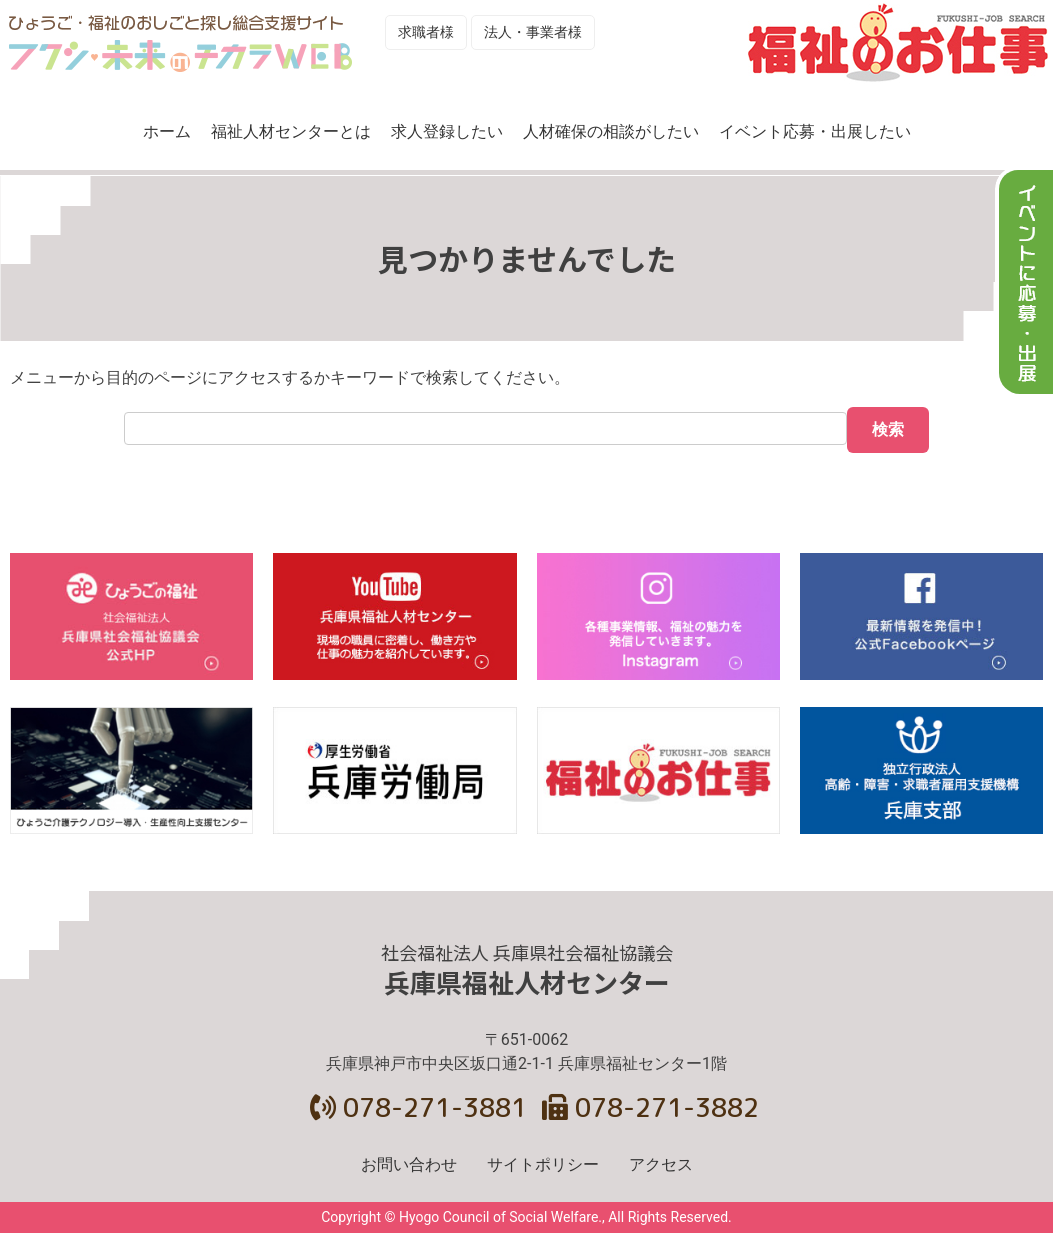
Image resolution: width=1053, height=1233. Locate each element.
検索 (888, 429)
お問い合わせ (409, 1164)
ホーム (167, 131)
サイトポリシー (543, 1164)
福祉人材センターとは (291, 131)
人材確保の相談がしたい (611, 131)
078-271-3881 (418, 1107)
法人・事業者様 (533, 32)
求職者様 (426, 32)
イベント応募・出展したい (815, 131)
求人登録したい (447, 131)
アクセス (661, 1164)
